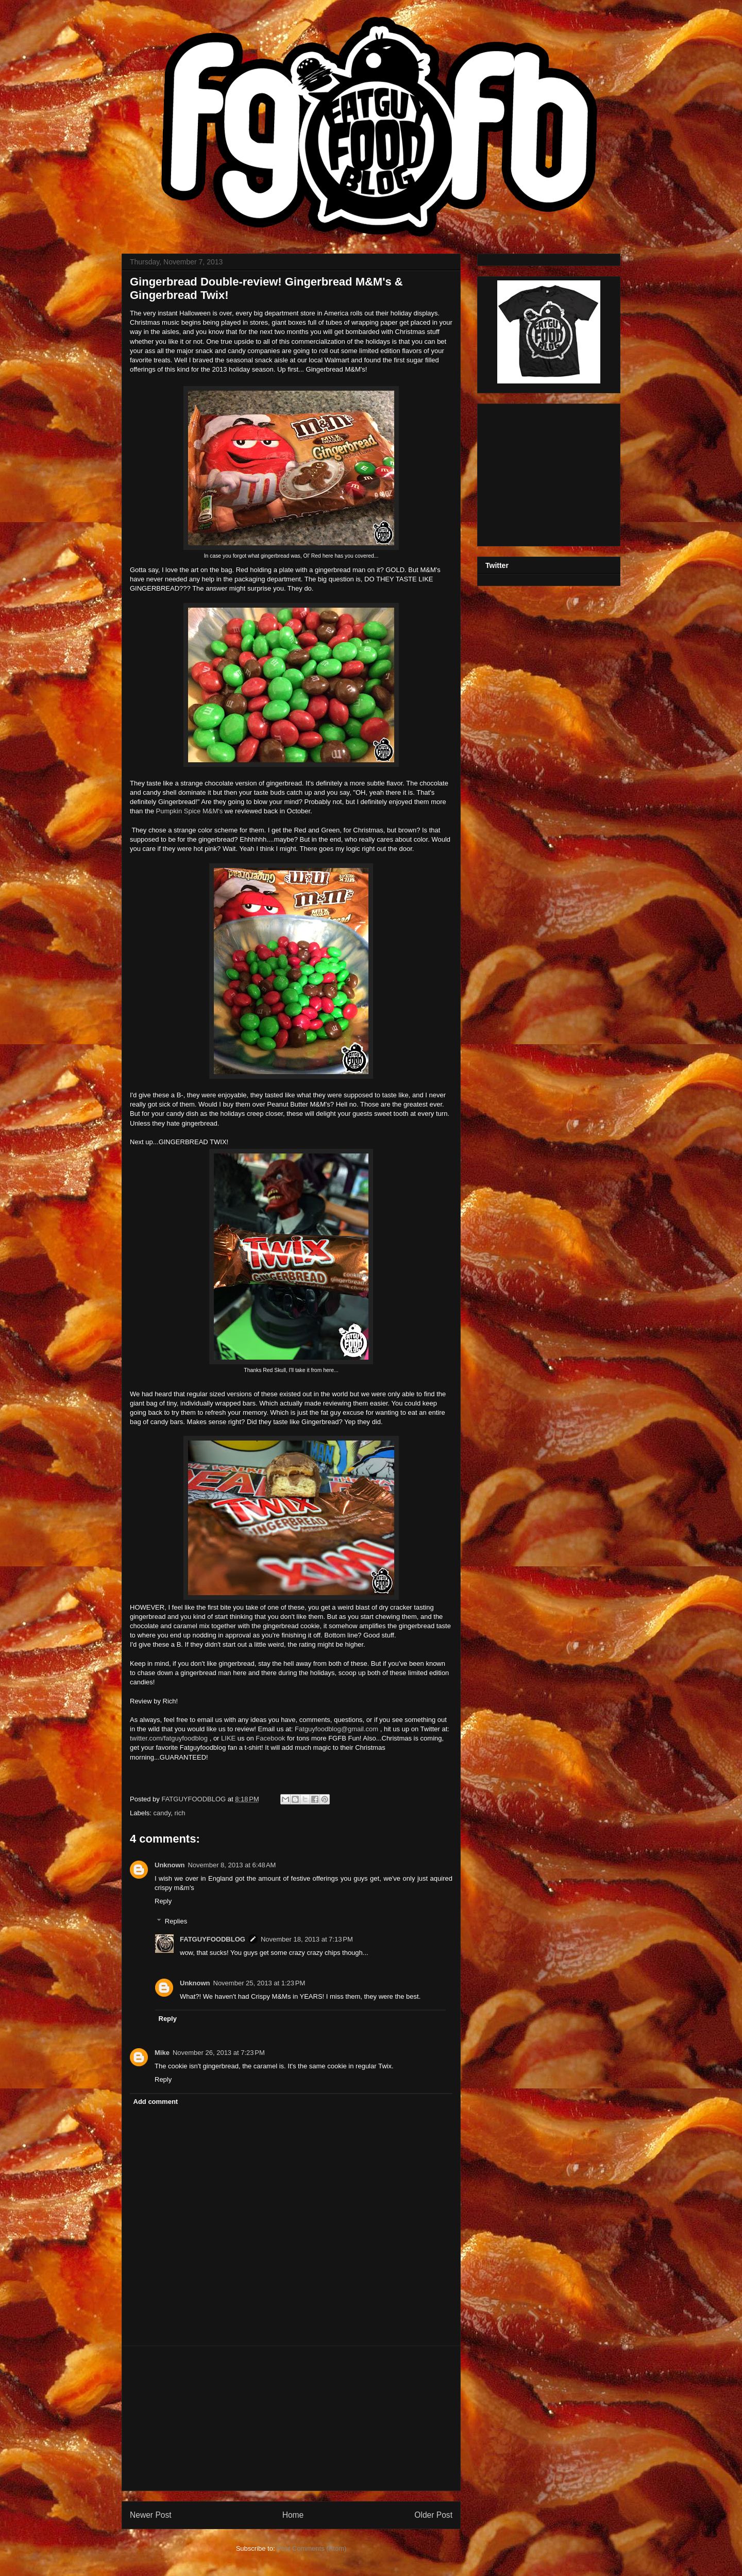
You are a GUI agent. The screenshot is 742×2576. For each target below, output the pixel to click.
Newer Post (151, 2515)
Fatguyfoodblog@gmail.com (335, 1729)
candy (162, 1813)
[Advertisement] (291, 2418)
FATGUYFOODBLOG (194, 1799)
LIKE (228, 1738)
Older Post (433, 2515)
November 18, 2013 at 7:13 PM (307, 1939)
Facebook (270, 1738)
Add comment (155, 2101)
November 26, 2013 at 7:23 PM (219, 2052)
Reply (163, 1901)
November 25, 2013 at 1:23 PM (259, 1983)
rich (180, 1813)
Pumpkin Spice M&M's (189, 811)
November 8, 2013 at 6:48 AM (232, 1865)
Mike (162, 2052)
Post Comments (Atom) (311, 2548)
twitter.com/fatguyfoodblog (170, 1738)
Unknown (170, 1865)
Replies (176, 1921)
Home (293, 2515)
